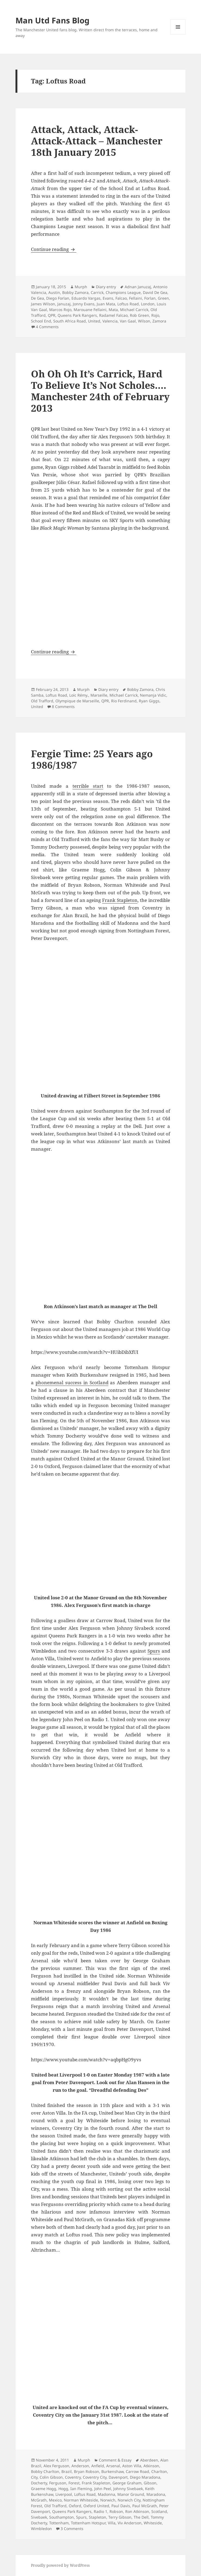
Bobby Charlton (45, 2471)
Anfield (97, 2465)
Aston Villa (131, 2465)
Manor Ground (130, 2494)
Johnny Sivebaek (128, 2488)
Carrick (97, 292)
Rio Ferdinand (124, 700)
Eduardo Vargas (85, 298)
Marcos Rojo (60, 309)
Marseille (98, 695)
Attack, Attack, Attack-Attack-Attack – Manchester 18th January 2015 (96, 141)
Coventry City (94, 2477)
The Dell (141, 2517)
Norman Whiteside (81, 2500)
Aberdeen (149, 2460)
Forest (74, 2482)
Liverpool (63, 2494)
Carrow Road (137, 2471)
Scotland (159, 2511)
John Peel (102, 2488)
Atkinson (151, 2465)
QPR (51, 315)
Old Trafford (42, 700)
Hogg (63, 2488)
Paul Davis (120, 2505)
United (94, 321)
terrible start (88, 786)
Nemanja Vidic (153, 695)
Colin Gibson (51, 2477)
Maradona (155, 2494)
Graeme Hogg (43, 2488)
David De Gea (155, 292)
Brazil (66, 2471)
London (148, 303)
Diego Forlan (57, 298)
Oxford (75, 2505)
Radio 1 (100, 2511)
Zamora (159, 321)
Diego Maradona (145, 2477)
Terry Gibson (119, 2517)
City (34, 2477)
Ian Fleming (81, 2488)
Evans (108, 298)
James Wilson (43, 303)
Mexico (55, 2500)
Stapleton (97, 2517)
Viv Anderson (130, 2522)
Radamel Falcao (113, 315)
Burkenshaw (112, 2471)
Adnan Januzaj (138, 286)
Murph (81, 286)
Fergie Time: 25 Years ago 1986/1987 (92, 759)
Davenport (118, 2477)
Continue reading (53, 249)
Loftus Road (128, 303)
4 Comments (47, 326)
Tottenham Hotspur (88, 2522)
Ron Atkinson (137, 2511)
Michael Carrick (134, 309)
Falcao (121, 298)
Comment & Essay (115, 2460)
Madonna (106, 2494)
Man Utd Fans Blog (52, 20)
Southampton (61, 2517)
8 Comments (63, 706)
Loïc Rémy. (78, 695)
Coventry (73, 2477)
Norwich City (129, 2500)
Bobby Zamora (75, 292)
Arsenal (113, 2465)
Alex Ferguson (56, 2465)
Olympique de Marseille (77, 700)
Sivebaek (39, 2517)
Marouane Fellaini (90, 309)
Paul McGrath (144, 2505)
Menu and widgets (178, 34)
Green (163, 298)
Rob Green (139, 315)
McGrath (39, 2500)
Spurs (153, 1651)
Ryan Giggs (149, 700)
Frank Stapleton (119, 900)
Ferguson (57, 2482)
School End (41, 321)
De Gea (37, 298)
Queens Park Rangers (77, 315)
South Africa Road (69, 321)
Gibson (150, 2482)
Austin (54, 292)
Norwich (107, 2500)
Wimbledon (41, 2528)
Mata (113, 309)
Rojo (155, 315)
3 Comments (72, 2528)
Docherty (39, 2482)
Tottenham (59, 2522)
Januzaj (64, 303)
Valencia (110, 321)
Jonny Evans (84, 303)
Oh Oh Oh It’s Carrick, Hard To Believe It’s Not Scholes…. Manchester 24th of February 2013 (100, 390)
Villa (111, 2522)
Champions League (123, 292)
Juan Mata (106, 303)
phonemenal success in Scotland (72, 1382)
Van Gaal (128, 321)
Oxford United (96, 2505)
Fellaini (135, 298)
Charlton (159, 2471)
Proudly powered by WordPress (60, 2565)
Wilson (144, 321)
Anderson (80, 2465)
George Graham (127, 2482)
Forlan (150, 298)
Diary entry (106, 286)
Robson (116, 2511)
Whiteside (153, 2522)
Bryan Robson (86, 2471)
